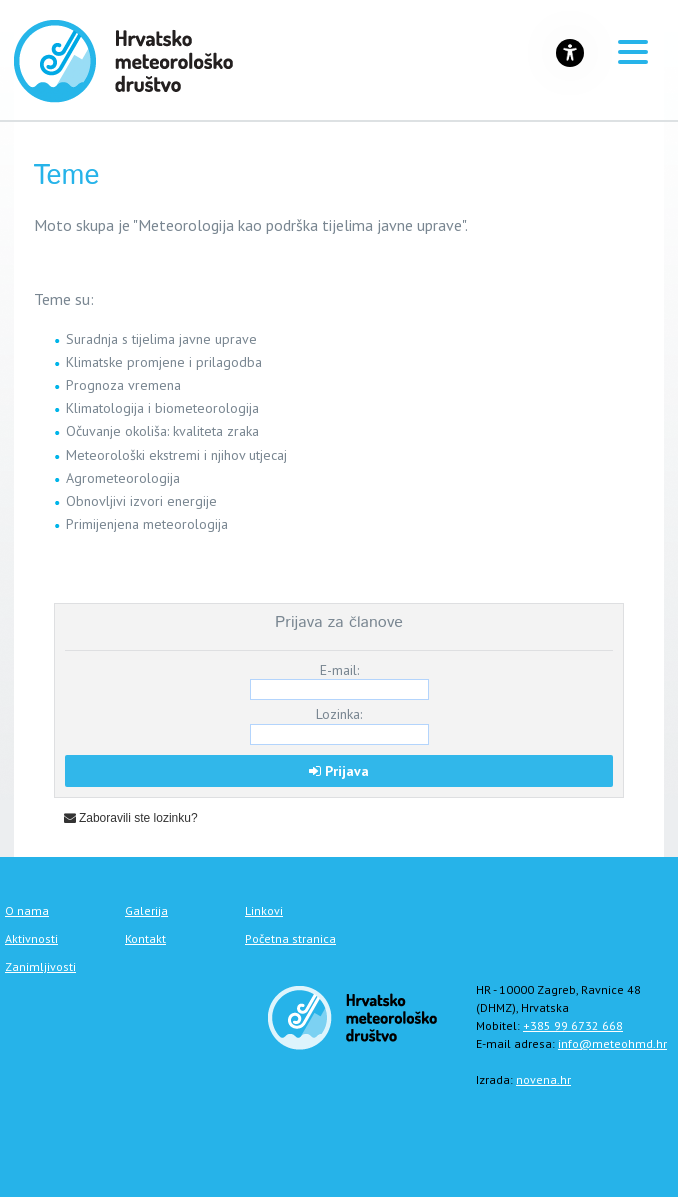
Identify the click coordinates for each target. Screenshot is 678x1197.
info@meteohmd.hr (612, 1043)
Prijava (339, 771)
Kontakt (145, 938)
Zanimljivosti (40, 966)
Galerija (146, 910)
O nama (27, 910)
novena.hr (543, 1079)
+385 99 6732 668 (573, 1025)
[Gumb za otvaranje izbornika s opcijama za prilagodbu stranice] (570, 53)
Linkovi (264, 910)
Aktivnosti (31, 938)
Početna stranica (290, 938)
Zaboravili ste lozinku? (131, 818)
